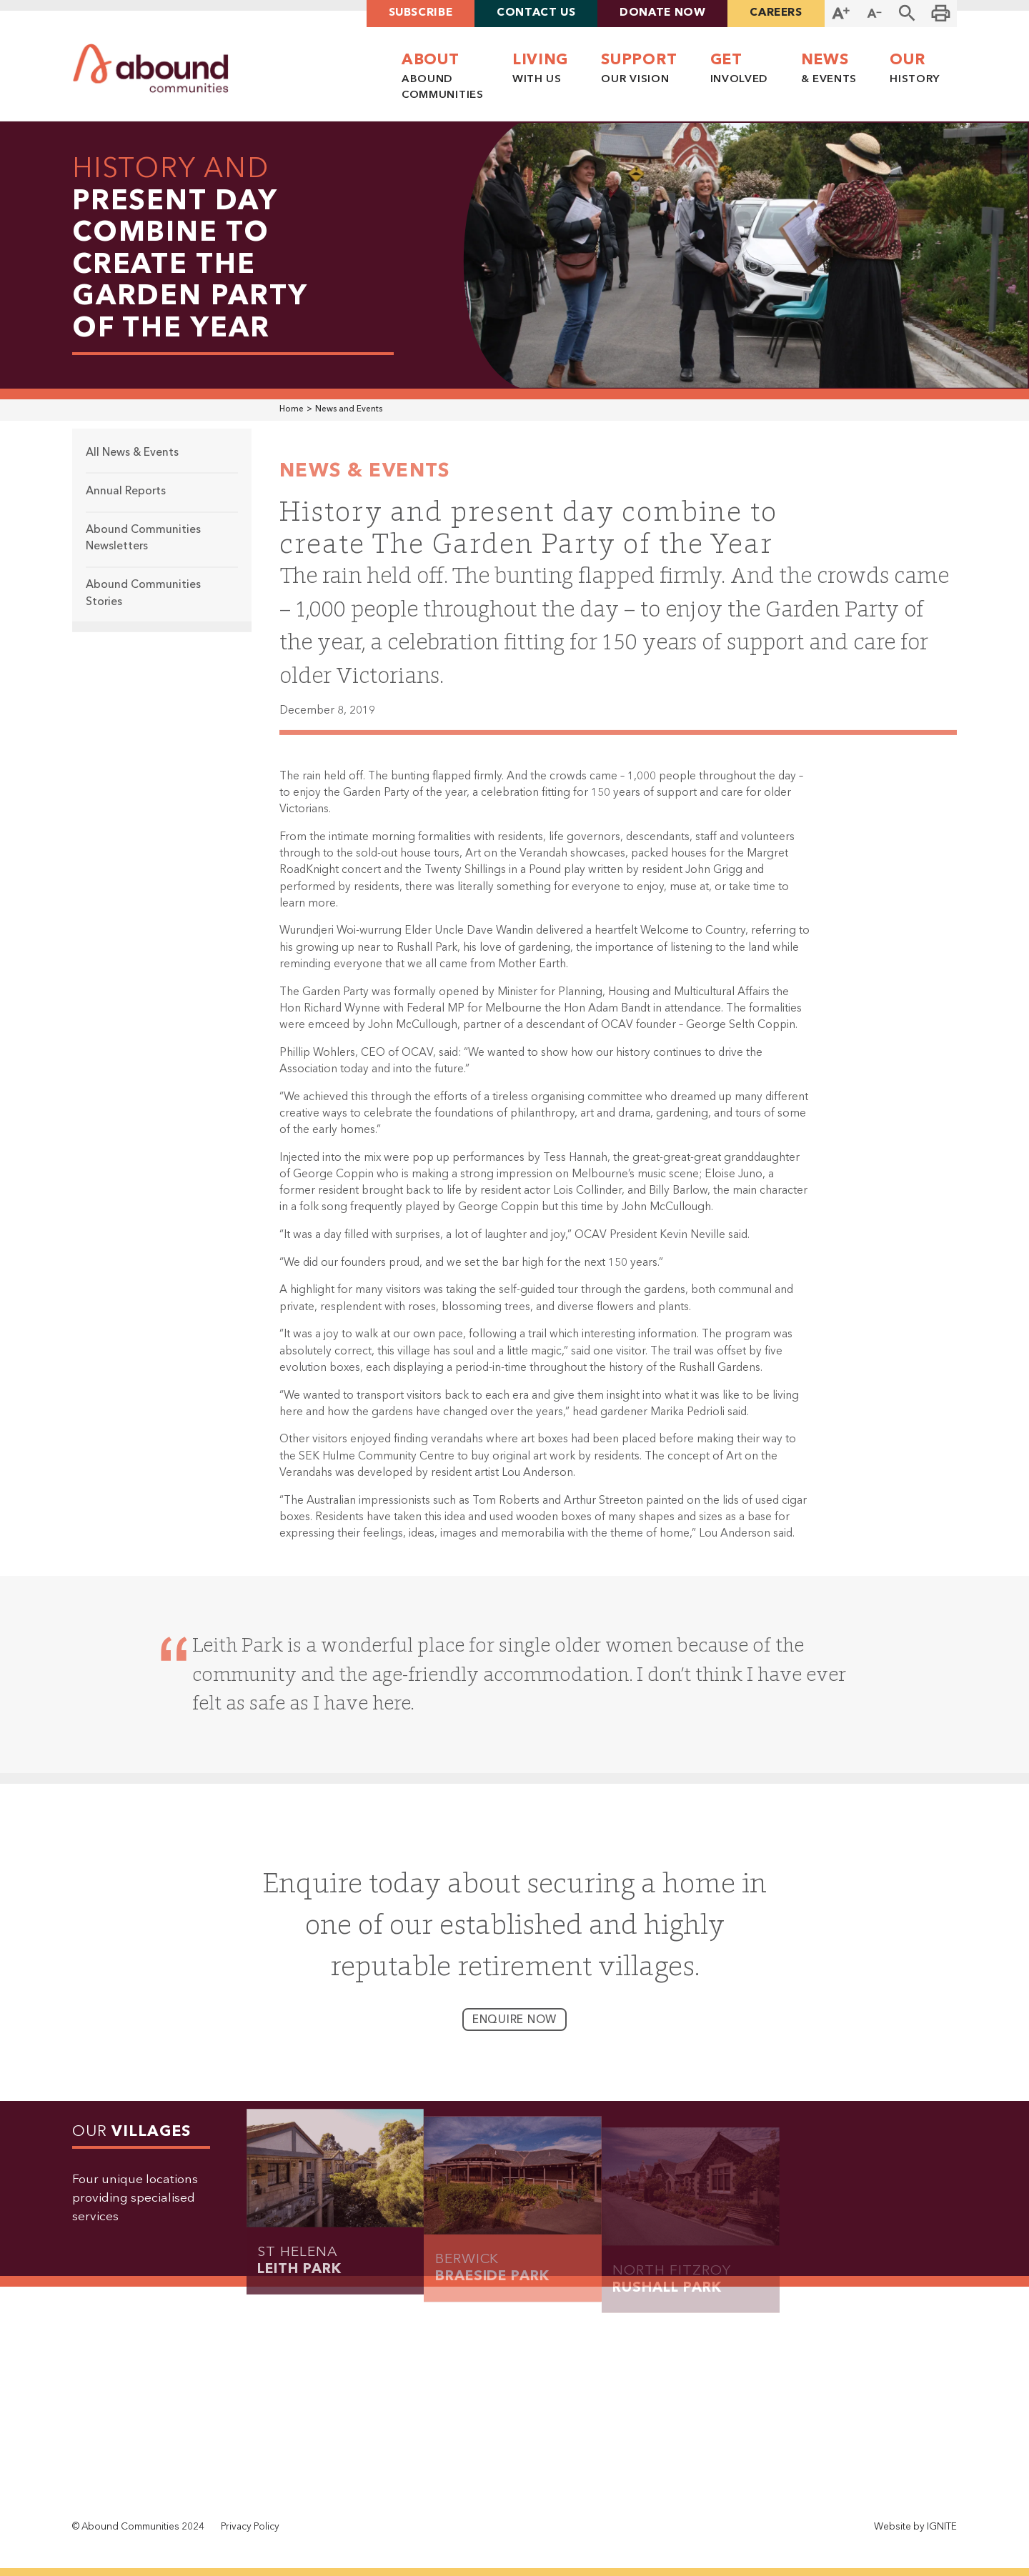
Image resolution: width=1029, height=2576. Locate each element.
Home (291, 409)
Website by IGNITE (915, 2527)
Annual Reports (126, 505)
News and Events (348, 409)
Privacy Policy (250, 2527)
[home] (150, 68)
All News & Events (132, 466)
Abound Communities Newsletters (143, 552)
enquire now (514, 2034)
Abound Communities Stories (143, 607)
